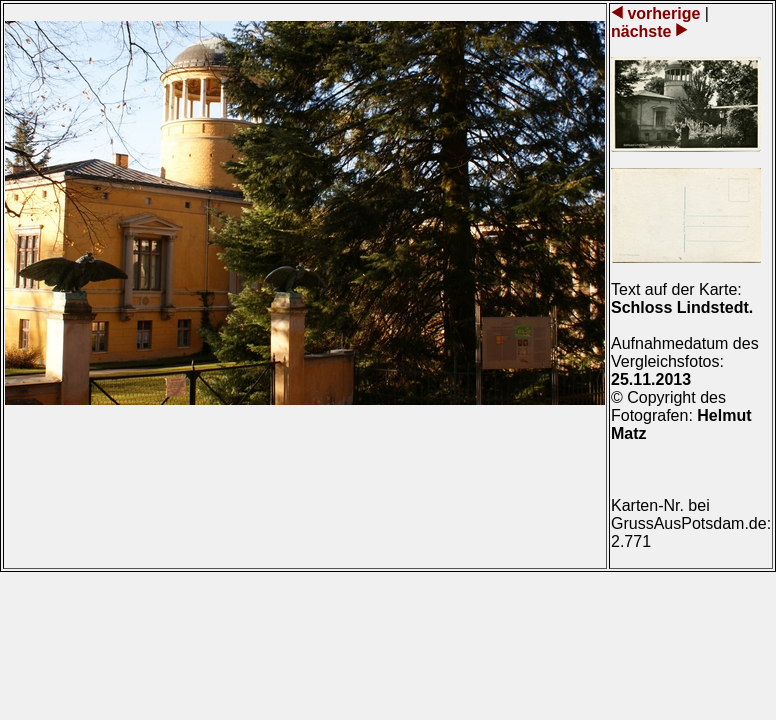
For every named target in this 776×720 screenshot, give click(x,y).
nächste (643, 31)
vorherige (664, 13)
